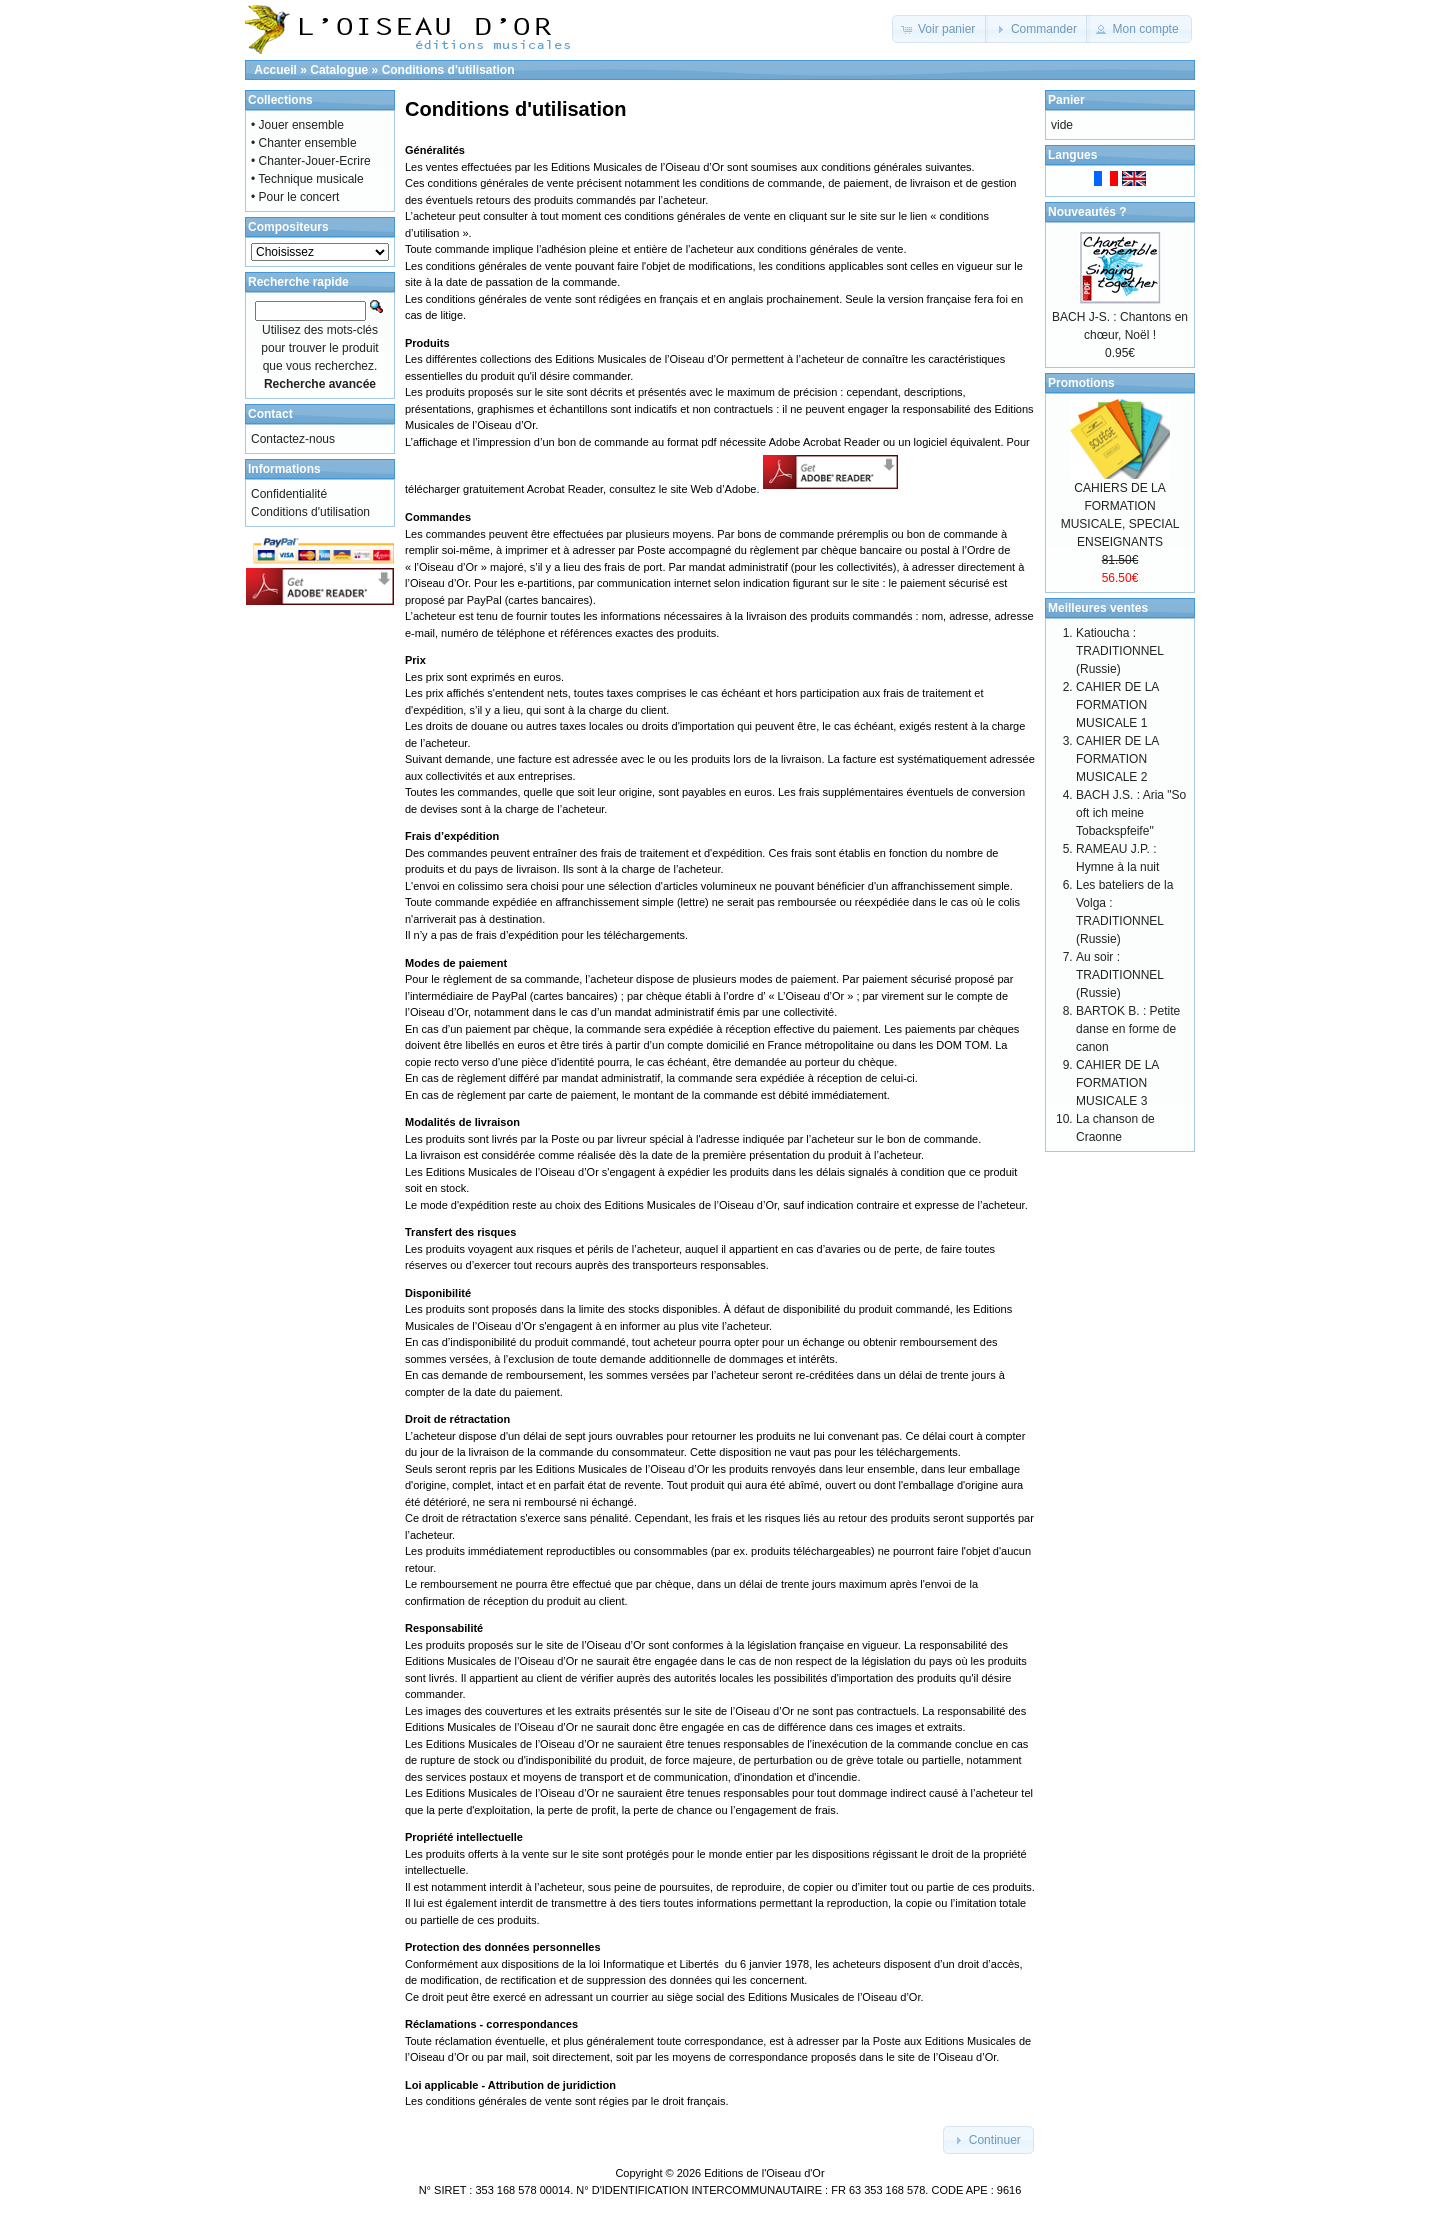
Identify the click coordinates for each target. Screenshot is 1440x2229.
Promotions (1081, 383)
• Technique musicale (307, 179)
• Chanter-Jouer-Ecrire (311, 161)
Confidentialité (289, 494)
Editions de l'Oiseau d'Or (764, 2173)
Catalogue (339, 70)
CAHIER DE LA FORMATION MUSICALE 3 (1117, 1083)
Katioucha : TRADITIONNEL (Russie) (1120, 651)
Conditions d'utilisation (448, 70)
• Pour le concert (295, 197)
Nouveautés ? (1087, 212)
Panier (1066, 100)
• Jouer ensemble (297, 125)
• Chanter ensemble (304, 143)
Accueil (275, 70)
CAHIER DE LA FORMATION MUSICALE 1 (1117, 705)
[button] (940, 29)
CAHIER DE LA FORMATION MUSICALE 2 (1117, 759)
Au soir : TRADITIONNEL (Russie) (1120, 975)
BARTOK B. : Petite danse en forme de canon (1128, 1029)
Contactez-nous (293, 439)
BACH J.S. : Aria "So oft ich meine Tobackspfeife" (1131, 813)
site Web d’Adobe (713, 490)
